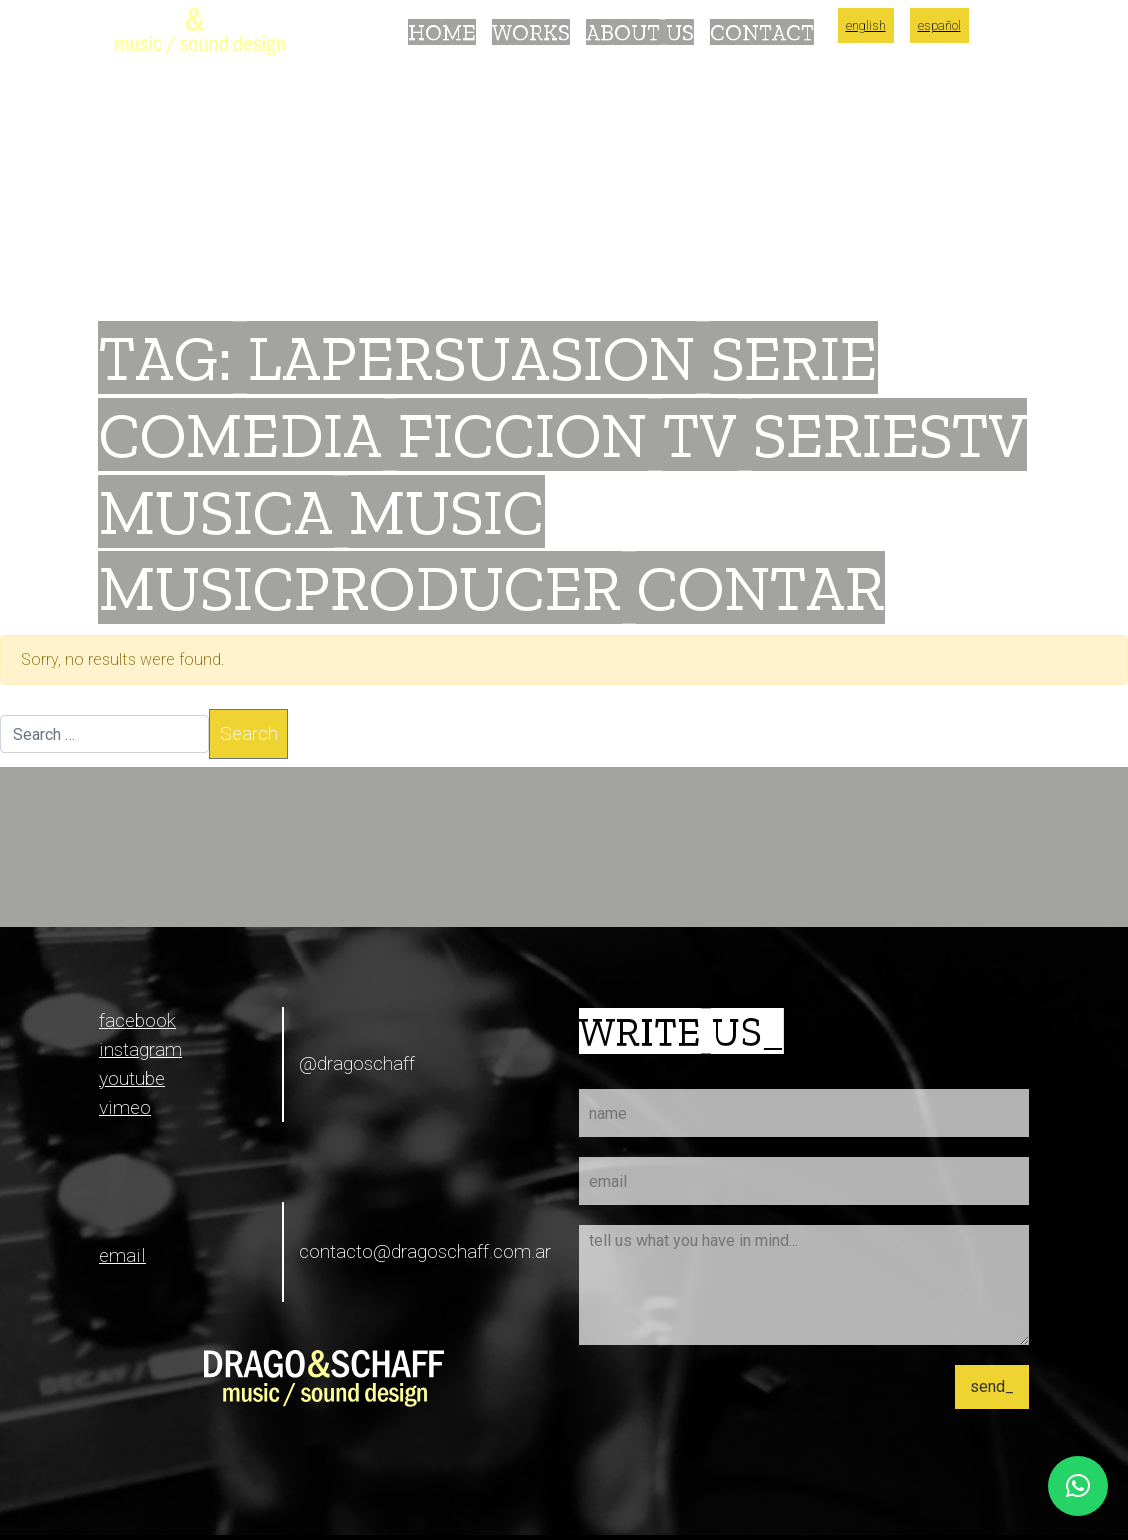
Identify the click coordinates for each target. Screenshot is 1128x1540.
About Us (640, 32)
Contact (762, 32)
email (122, 1255)
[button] (1078, 1486)
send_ (992, 1386)
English (866, 25)
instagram (140, 1049)
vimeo (125, 1107)
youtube (132, 1078)
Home (442, 32)
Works (531, 32)
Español (939, 25)
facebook (137, 1020)
